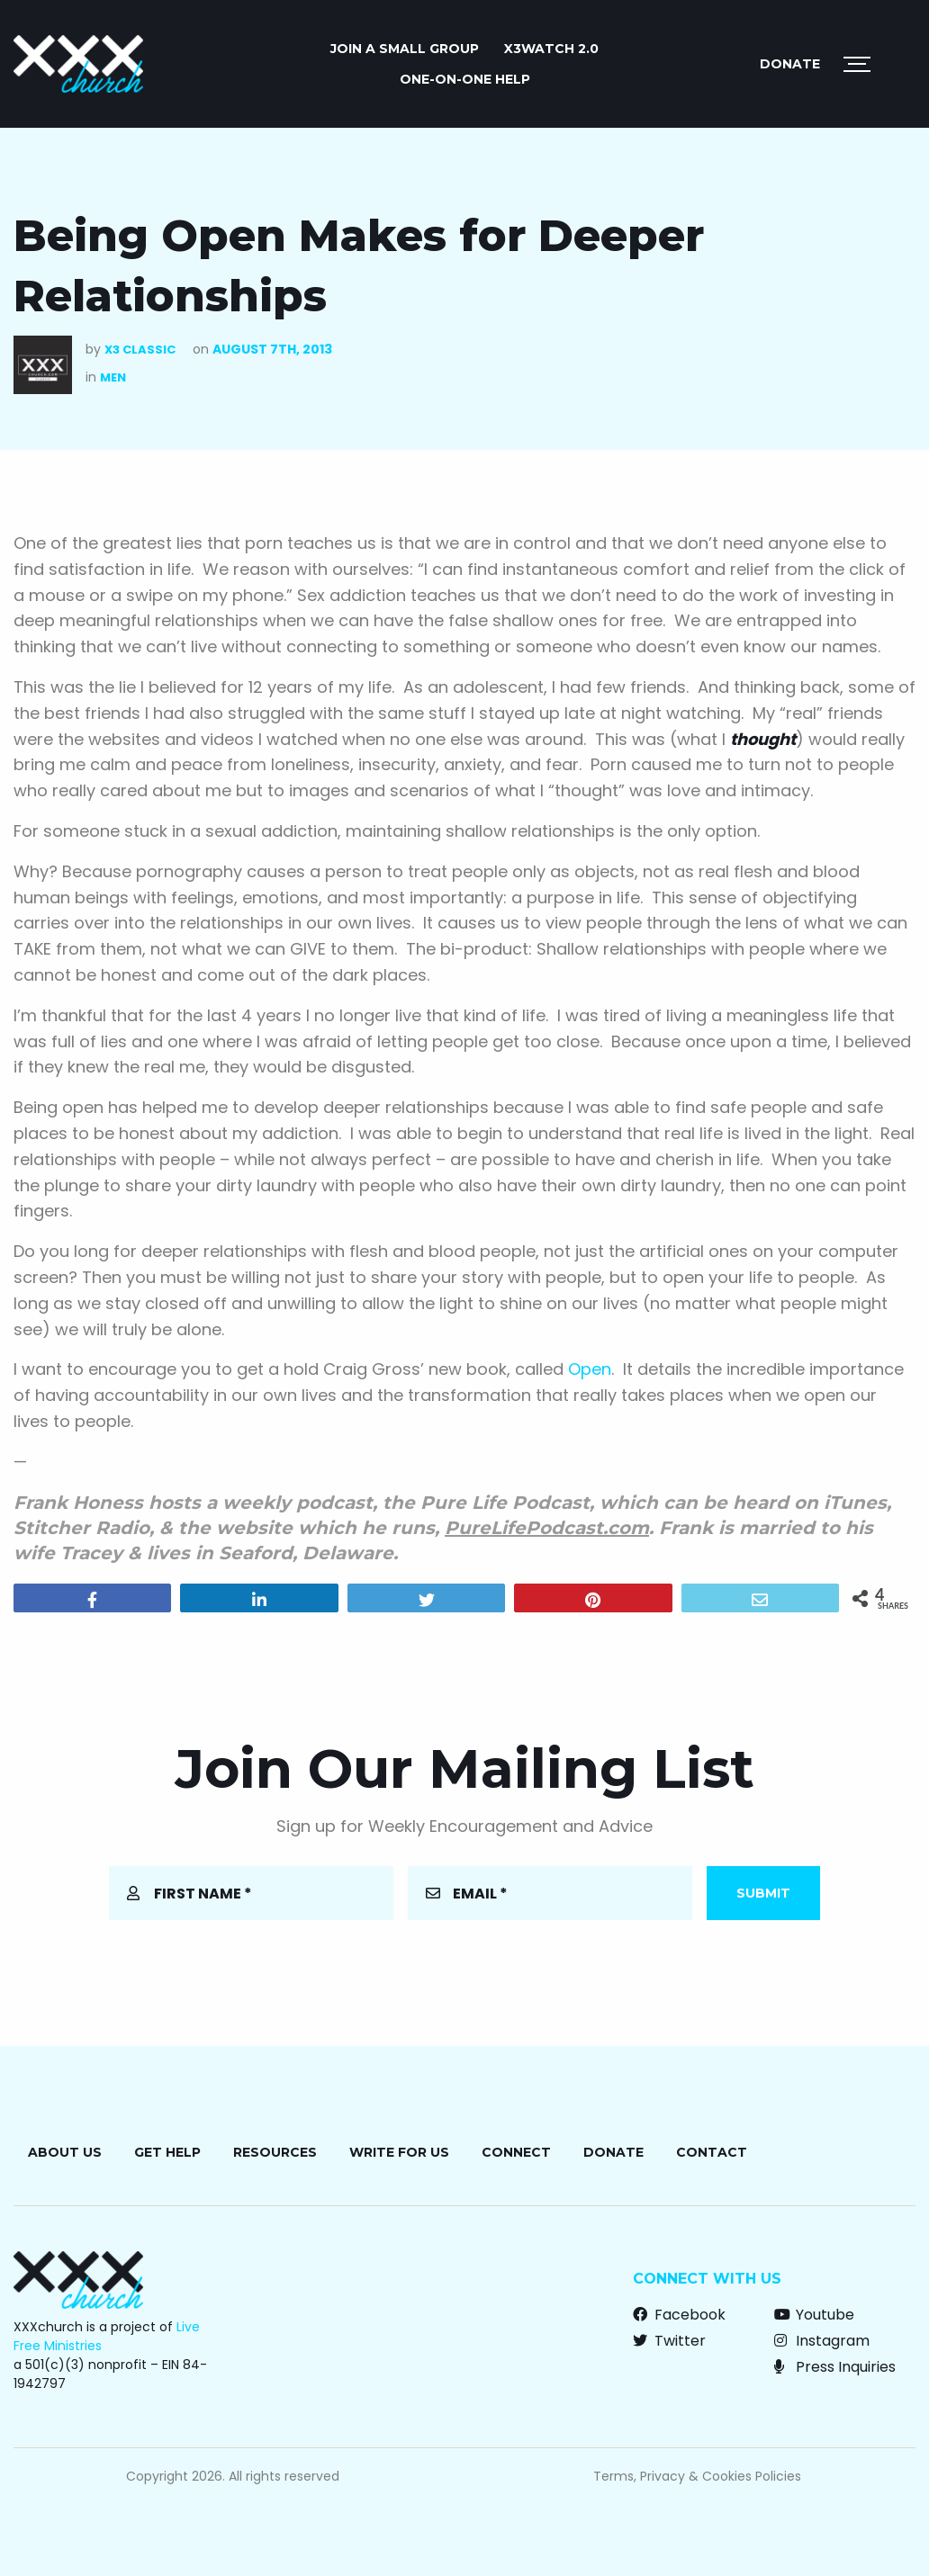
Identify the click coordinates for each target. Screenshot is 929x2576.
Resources (275, 2152)
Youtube (814, 2314)
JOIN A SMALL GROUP (404, 48)
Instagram (822, 2340)
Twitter (669, 2340)
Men (113, 377)
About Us (65, 2152)
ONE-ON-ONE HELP (465, 79)
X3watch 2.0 (551, 48)
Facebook (679, 2314)
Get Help (167, 2152)
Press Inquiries (835, 2366)
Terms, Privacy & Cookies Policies (697, 2476)
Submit (763, 1893)
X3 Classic (140, 349)
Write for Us (399, 2152)
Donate (790, 64)
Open (589, 1369)
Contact (711, 2152)
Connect (516, 2152)
